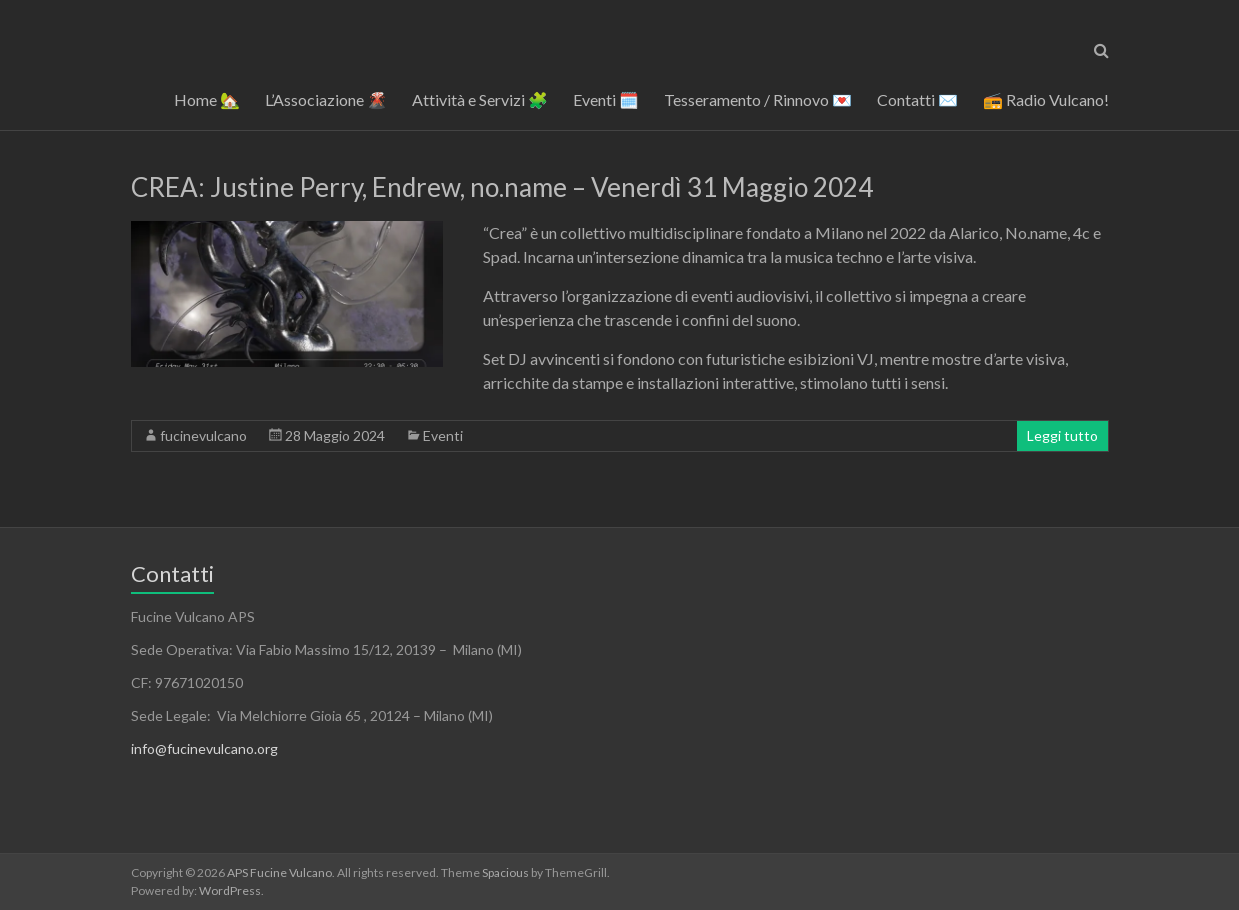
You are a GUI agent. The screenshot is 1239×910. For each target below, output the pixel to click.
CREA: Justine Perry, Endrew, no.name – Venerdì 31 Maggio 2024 (502, 187)
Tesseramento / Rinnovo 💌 (758, 99)
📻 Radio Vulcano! (1046, 99)
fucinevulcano (203, 435)
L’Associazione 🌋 (326, 99)
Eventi (443, 435)
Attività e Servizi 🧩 (480, 99)
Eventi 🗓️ (606, 99)
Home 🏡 (207, 99)
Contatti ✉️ (917, 99)
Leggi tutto (1062, 435)
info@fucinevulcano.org (204, 748)
